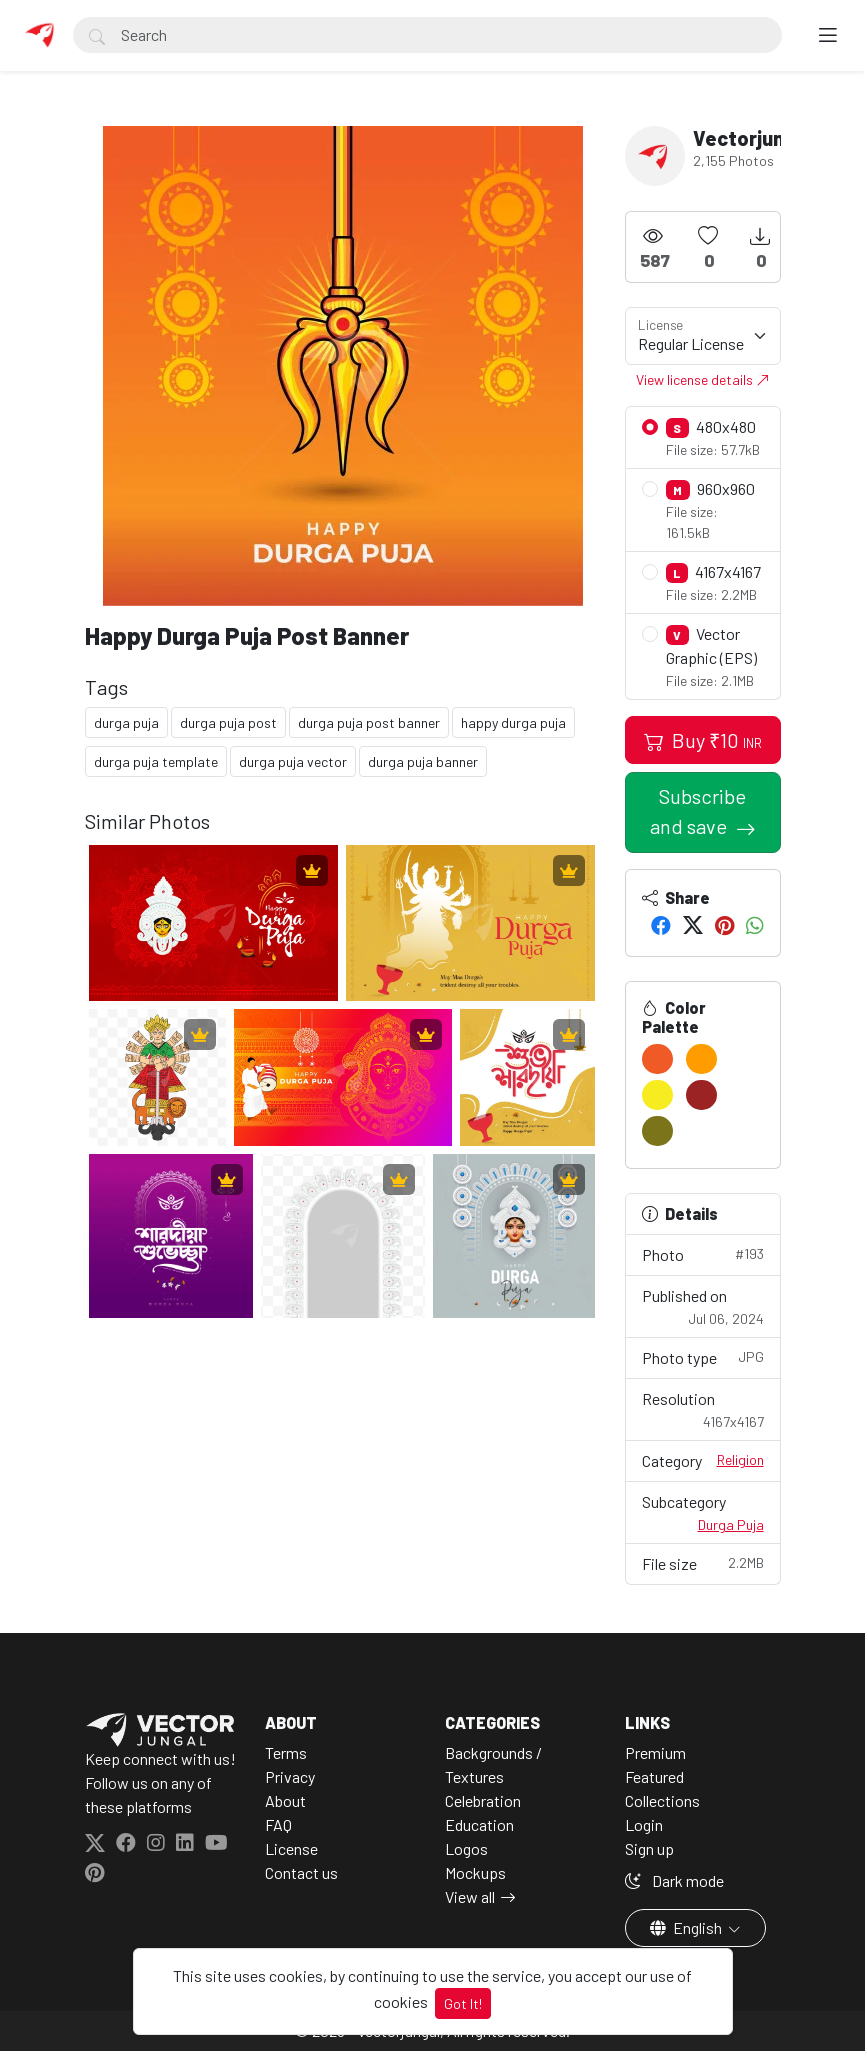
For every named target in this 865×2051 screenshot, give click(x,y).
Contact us (301, 1872)
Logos (466, 1848)
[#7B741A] (657, 1131)
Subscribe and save (698, 811)
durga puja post (228, 722)
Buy (703, 740)
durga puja (126, 722)
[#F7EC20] (657, 1095)
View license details (703, 379)
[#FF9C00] (701, 1059)
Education (479, 1824)
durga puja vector (293, 761)
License (291, 1848)
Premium (655, 1752)
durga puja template (156, 761)
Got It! (463, 2003)
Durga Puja (731, 1524)
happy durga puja (513, 722)
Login (644, 1824)
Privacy (290, 1776)
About (285, 1800)
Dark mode (674, 1880)
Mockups (475, 1872)
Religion (740, 1459)
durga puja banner (423, 761)
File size (703, 1562)
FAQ (278, 1824)
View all (470, 1896)
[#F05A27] (657, 1059)
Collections (662, 1800)
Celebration (483, 1800)
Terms (286, 1752)
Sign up (649, 1848)
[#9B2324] (701, 1095)
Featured (654, 1776)
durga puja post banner (369, 722)
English (687, 1927)
